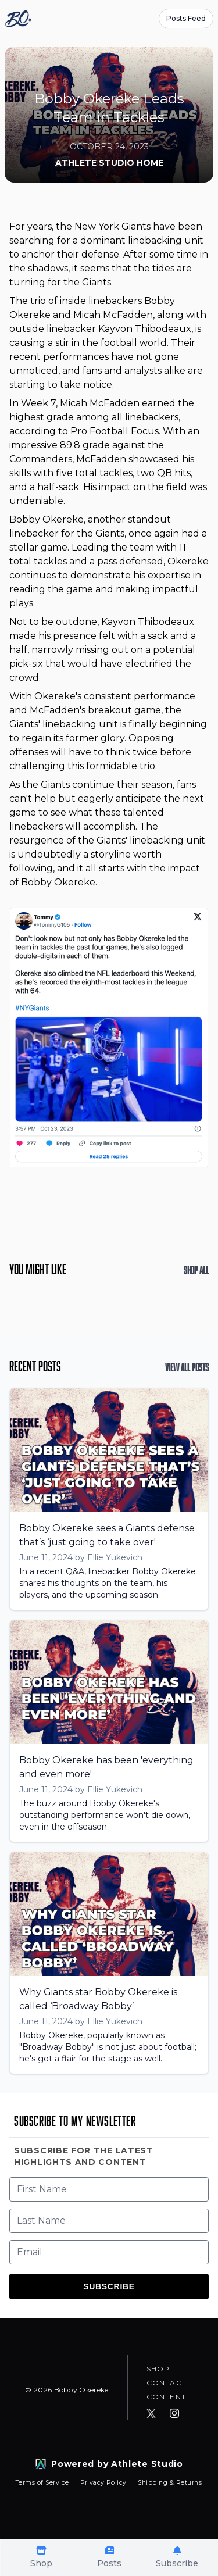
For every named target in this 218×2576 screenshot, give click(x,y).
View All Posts (187, 1367)
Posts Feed (186, 18)
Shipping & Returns (170, 2482)
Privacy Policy (104, 2482)
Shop (158, 2368)
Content (166, 2396)
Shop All (196, 1270)
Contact (166, 2382)
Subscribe (109, 2286)
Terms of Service (43, 2482)
